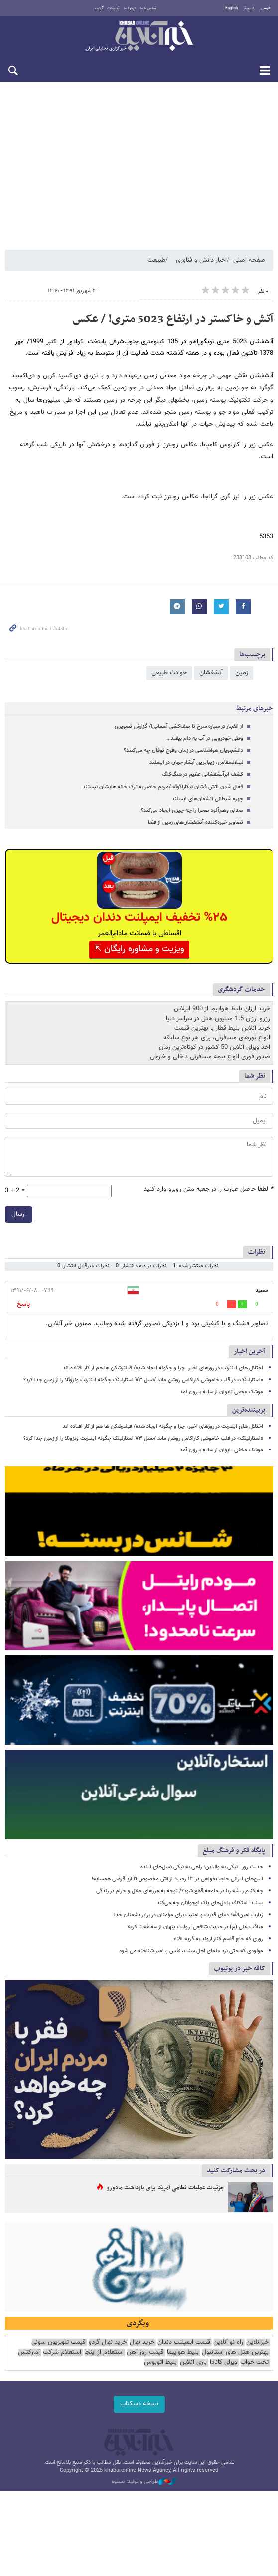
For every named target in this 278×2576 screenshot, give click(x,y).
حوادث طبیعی (169, 673)
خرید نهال (142, 2342)
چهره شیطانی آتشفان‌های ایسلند (207, 799)
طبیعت (156, 260)
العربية (249, 8)
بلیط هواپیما (183, 2352)
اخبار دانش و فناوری (201, 260)
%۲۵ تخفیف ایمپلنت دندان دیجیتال (139, 917)
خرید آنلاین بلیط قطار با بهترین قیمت (222, 1028)
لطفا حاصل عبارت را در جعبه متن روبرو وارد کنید (208, 1189)
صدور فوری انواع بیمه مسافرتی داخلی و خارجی (210, 1057)
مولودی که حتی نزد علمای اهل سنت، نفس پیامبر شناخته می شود (191, 1951)
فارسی (266, 8)
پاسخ (23, 1304)
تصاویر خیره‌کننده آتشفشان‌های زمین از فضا (195, 822)
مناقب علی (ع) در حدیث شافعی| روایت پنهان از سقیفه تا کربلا (195, 1927)
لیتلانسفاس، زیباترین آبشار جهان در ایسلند (196, 762)
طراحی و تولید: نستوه (144, 2482)
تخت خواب (254, 2362)
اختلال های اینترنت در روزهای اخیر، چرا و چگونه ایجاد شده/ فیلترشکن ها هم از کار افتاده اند (163, 1368)
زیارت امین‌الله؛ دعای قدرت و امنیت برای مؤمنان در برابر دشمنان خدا (188, 1915)
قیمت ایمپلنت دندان (183, 2342)
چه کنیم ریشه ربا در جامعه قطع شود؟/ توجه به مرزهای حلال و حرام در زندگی (179, 1891)
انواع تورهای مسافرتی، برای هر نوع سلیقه (216, 1038)
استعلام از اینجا (104, 2352)
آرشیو (99, 8)
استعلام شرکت (62, 2352)
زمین (241, 673)
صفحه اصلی (249, 260)
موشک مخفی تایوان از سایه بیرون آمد (221, 1392)
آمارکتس (29, 2352)
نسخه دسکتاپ (139, 2404)
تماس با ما (148, 8)
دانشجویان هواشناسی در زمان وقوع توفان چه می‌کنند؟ (183, 750)
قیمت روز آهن (145, 2352)
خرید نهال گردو (108, 2342)
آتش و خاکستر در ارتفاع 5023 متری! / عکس (173, 319)
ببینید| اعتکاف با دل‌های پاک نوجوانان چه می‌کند (210, 1903)
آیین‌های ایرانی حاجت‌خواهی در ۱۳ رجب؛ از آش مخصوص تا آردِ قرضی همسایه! (177, 1879)
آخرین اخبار (249, 1351)
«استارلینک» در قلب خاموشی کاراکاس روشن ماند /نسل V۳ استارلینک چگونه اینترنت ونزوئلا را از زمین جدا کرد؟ (143, 1380)
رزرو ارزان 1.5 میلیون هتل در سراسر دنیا (218, 1019)
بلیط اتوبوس (160, 2362)
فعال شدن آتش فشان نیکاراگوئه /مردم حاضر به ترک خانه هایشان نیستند (163, 787)
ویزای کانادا (223, 2362)
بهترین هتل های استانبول (235, 2352)
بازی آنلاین (193, 2362)
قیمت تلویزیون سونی (58, 2342)
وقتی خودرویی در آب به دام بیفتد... (204, 738)
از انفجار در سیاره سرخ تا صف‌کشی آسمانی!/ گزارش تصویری (179, 726)
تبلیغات (113, 8)
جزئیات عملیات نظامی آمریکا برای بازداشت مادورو (165, 2188)
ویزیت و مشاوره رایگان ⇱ (139, 949)
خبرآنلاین (139, 37)
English (231, 8)
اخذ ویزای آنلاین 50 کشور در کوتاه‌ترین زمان (214, 1047)
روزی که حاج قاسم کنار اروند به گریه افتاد (218, 1939)
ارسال (18, 1214)
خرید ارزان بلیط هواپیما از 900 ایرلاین (222, 1009)
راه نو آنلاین (228, 2342)
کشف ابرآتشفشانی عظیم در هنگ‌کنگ (202, 774)
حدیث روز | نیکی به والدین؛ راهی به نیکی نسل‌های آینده (201, 1867)
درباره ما (130, 8)
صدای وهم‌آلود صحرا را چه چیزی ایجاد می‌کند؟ (192, 810)
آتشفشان (211, 673)
